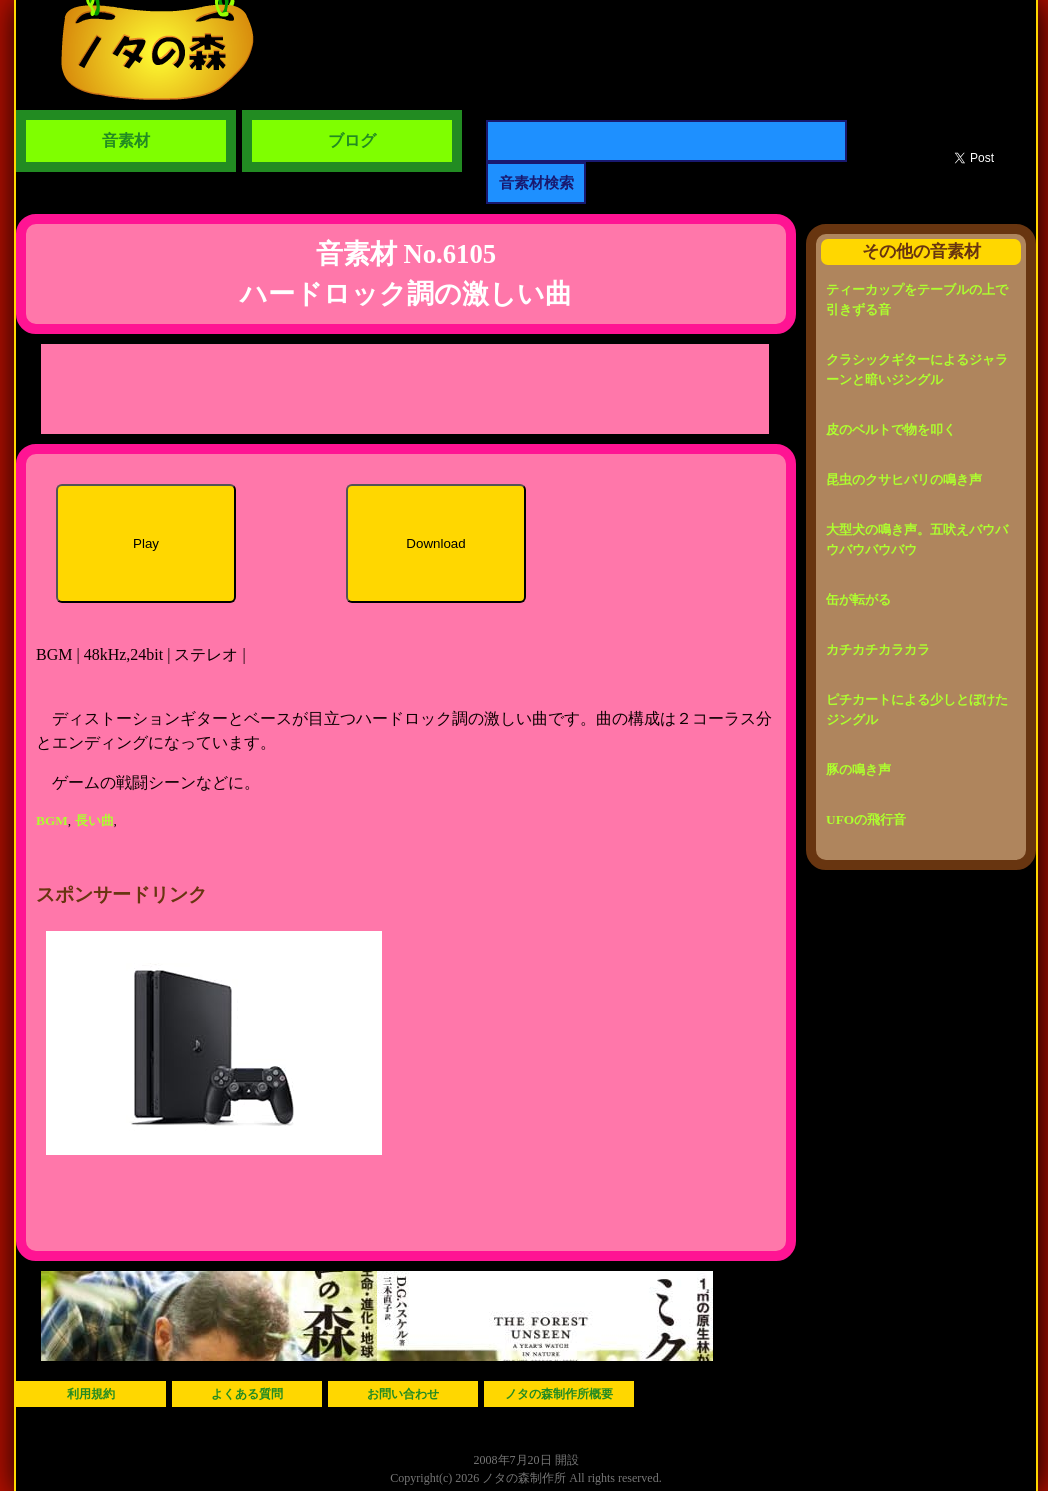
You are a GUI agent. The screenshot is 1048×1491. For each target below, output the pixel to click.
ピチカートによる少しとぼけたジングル (917, 709)
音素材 (126, 140)
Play (146, 543)
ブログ (352, 140)
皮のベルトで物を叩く (891, 429)
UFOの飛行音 (866, 819)
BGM (52, 820)
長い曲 (94, 820)
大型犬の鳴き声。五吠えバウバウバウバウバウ (917, 539)
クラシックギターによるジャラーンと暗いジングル (917, 369)
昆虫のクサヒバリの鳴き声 (904, 479)
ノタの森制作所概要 (559, 1394)
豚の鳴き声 (858, 769)
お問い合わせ (403, 1394)
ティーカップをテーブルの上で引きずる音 (917, 299)
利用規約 (91, 1394)
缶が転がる (858, 599)
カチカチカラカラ (878, 649)
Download (435, 543)
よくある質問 (247, 1394)
